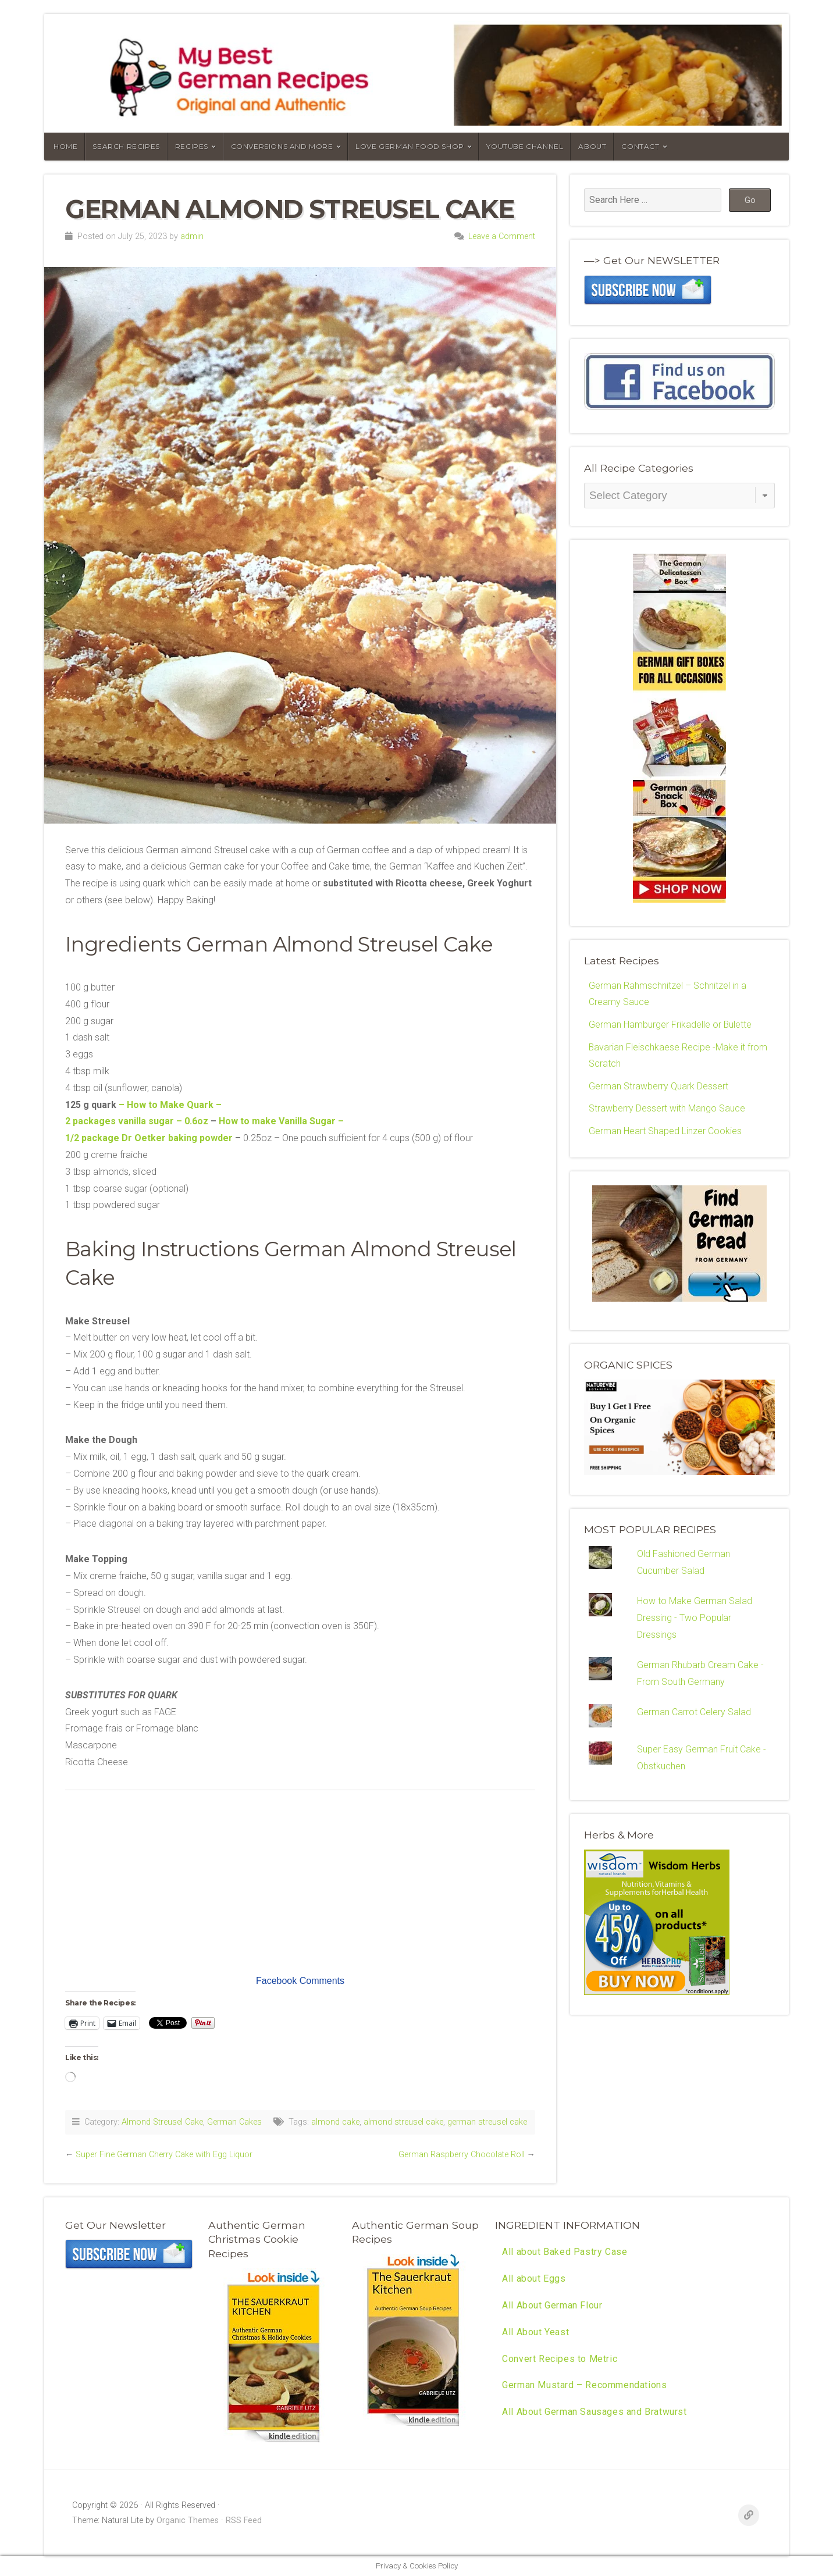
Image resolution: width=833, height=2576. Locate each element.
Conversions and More (282, 146)
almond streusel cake (403, 2122)
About (592, 146)
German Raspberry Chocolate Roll (461, 2155)
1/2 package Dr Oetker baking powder (149, 1137)
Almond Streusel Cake (162, 2122)
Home (65, 146)
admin (192, 236)
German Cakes (234, 2122)
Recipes (191, 146)
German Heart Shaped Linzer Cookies (665, 1132)
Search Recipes (125, 146)
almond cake (335, 2122)
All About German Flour (552, 2305)
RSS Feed (244, 2520)
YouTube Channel (524, 146)
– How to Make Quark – (170, 1104)
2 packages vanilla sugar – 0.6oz (136, 1121)
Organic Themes (187, 2520)
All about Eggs (533, 2278)
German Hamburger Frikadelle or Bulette (670, 1025)
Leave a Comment (501, 236)
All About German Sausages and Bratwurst (594, 2412)
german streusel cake (487, 2122)
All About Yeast (535, 2332)
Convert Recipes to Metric (559, 2358)
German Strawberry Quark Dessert (658, 1086)
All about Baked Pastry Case (564, 2251)
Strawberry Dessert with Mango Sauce (667, 1109)
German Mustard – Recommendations (584, 2385)
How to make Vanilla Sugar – (281, 1121)
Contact (640, 146)
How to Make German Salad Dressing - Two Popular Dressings (694, 1619)
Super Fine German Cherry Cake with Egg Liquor (164, 2155)
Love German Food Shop (409, 146)
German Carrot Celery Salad (694, 1714)
